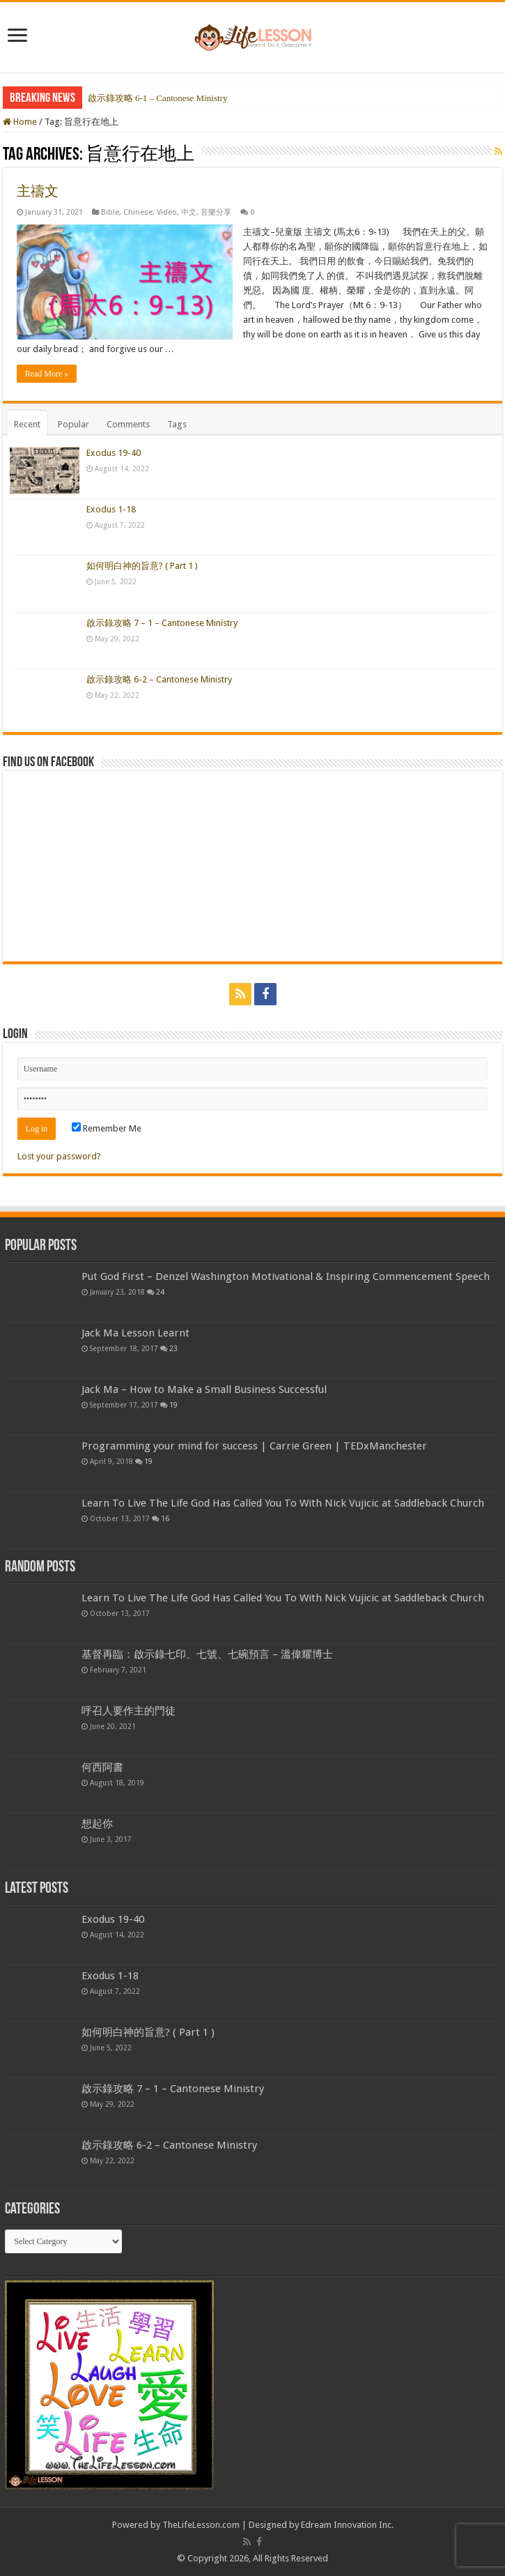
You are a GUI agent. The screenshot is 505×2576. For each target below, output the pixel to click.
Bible (110, 212)
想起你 (97, 1823)
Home (20, 121)
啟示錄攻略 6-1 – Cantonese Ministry (158, 98)
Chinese (138, 212)
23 (173, 1348)
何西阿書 (102, 1767)
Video (167, 212)
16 (165, 1518)
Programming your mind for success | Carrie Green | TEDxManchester (254, 1446)
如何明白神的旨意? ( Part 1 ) (142, 566)
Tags (177, 424)
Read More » (47, 374)
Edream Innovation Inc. (347, 2525)
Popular (73, 424)
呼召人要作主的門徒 (128, 1711)
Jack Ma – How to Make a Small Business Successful (204, 1389)
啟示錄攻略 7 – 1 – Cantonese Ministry (162, 623)
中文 (188, 212)
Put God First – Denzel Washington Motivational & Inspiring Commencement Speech (285, 1276)
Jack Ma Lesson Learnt (135, 1333)
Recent (27, 424)
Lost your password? (59, 1156)
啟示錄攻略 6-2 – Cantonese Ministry (159, 679)
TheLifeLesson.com (201, 2525)
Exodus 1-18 (111, 509)
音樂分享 (216, 212)
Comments (128, 424)
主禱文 (38, 191)
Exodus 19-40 (113, 453)
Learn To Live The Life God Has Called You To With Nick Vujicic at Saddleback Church (282, 1503)
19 (173, 1405)
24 (160, 1292)
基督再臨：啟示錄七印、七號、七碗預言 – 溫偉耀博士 (207, 1654)
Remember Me (106, 1128)
